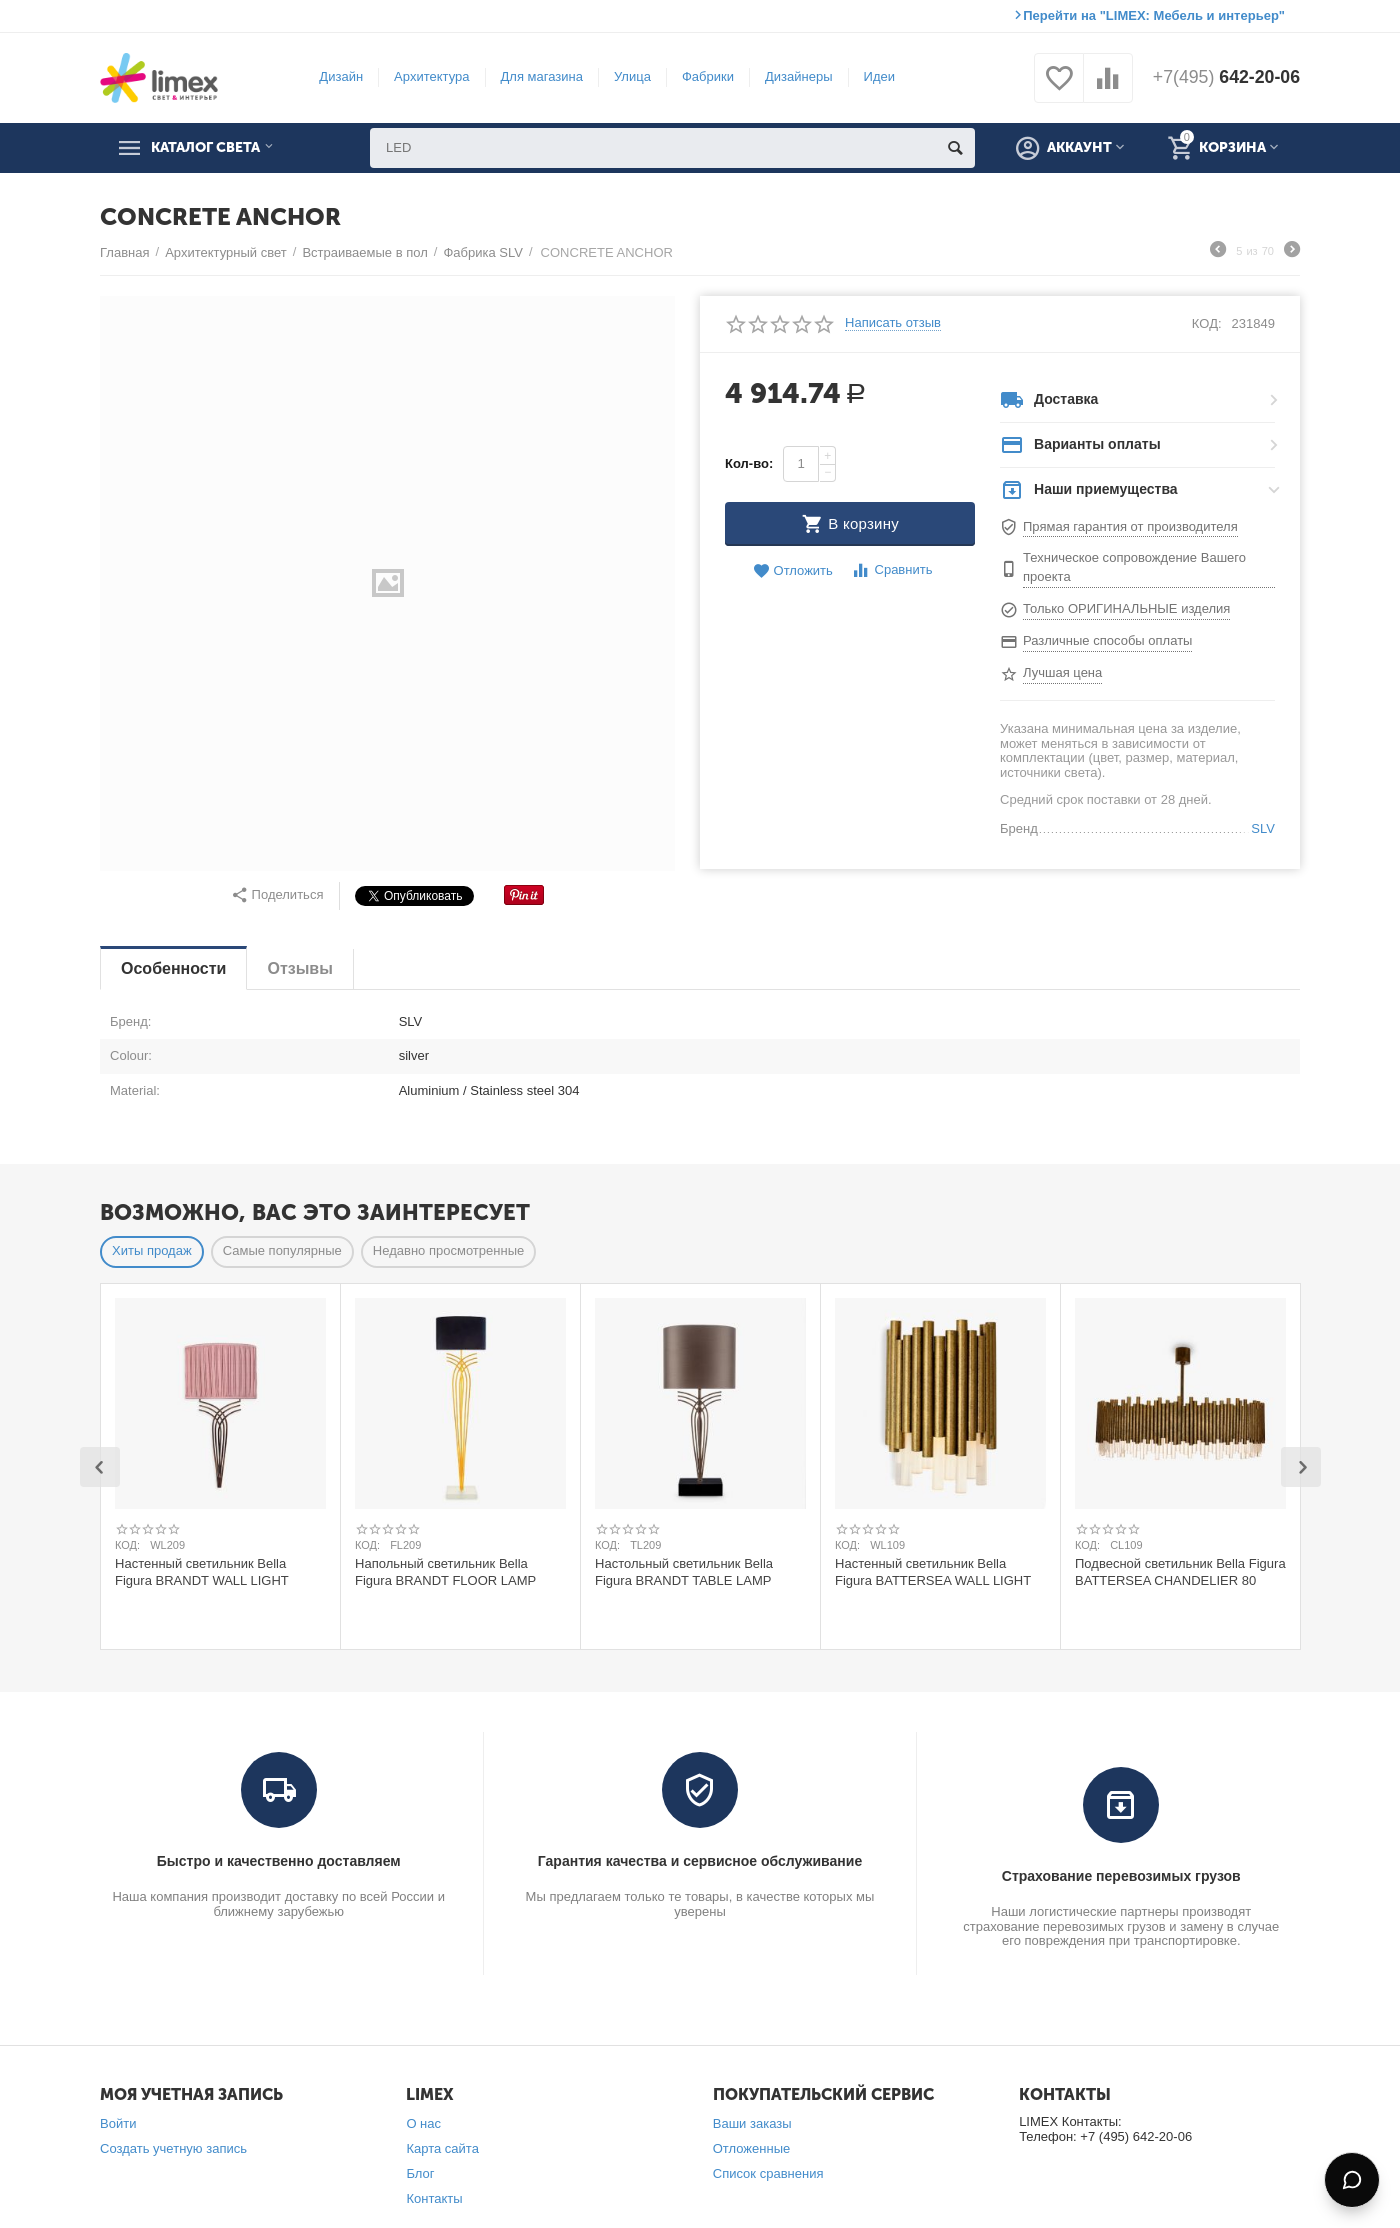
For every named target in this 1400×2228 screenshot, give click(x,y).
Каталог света (211, 148)
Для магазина (540, 76)
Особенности (173, 968)
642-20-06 (1225, 78)
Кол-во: (749, 463)
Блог (420, 2173)
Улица (631, 76)
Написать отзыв (893, 323)
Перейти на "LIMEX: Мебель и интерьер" (1154, 15)
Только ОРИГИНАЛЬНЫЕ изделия (1126, 608)
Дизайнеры (798, 76)
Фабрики (707, 76)
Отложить (793, 571)
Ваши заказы (752, 2123)
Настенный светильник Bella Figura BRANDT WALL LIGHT (202, 1572)
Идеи (877, 76)
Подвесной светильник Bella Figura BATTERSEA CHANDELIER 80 (1180, 1572)
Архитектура (430, 76)
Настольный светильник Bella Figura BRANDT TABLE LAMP (684, 1572)
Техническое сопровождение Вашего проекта (1134, 567)
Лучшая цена (1062, 672)
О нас (423, 2123)
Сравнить (891, 570)
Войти (118, 2123)
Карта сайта (442, 2148)
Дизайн (340, 76)
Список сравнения (768, 2173)
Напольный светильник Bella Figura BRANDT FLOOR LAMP (445, 1572)
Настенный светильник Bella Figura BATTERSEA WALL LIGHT (933, 1572)
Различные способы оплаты (1107, 640)
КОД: (1207, 323)
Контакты (434, 2198)
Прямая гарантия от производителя (1130, 526)
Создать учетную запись (173, 2148)
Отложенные (752, 2148)
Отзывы (299, 968)
